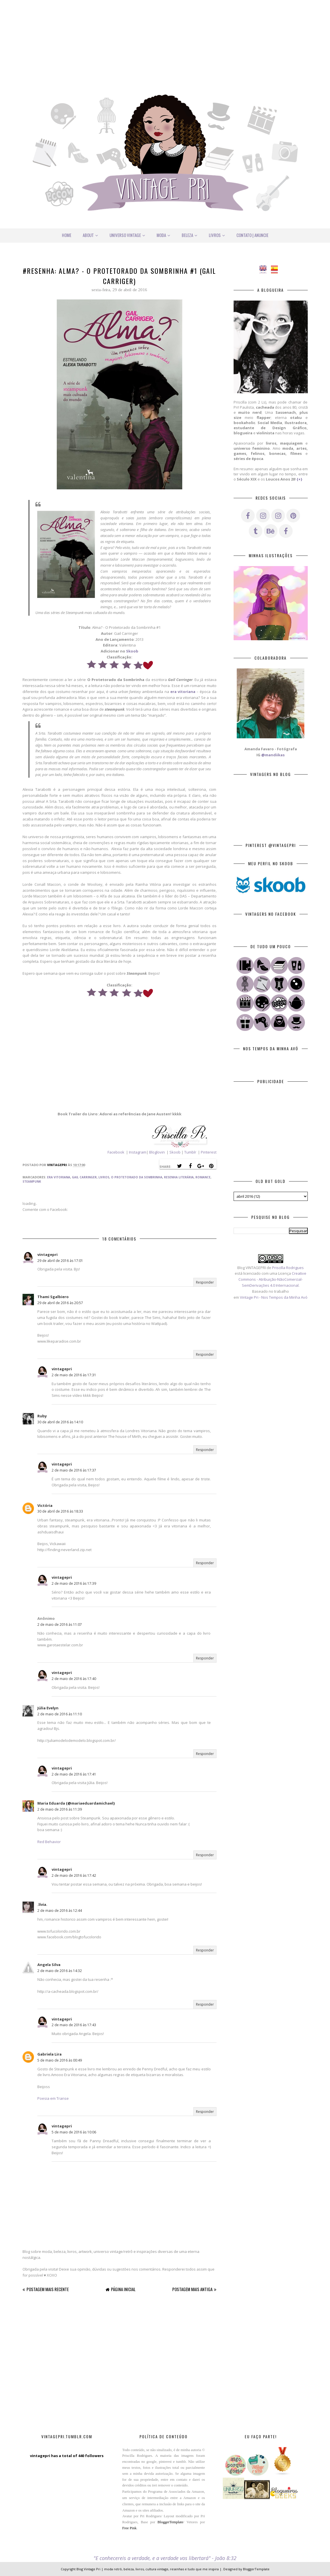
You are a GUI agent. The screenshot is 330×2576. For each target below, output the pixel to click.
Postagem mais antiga (192, 2289)
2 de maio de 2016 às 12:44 (59, 1910)
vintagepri (47, 1254)
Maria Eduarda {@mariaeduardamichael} (76, 1803)
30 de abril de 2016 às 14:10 (60, 1422)
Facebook (116, 1152)
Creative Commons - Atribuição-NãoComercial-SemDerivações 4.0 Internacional (272, 1279)
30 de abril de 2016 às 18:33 (60, 1511)
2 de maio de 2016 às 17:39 (74, 1583)
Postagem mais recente (48, 2289)
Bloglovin (157, 1152)
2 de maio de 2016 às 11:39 (59, 1809)
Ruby (42, 1415)
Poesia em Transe (53, 2098)
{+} (299, 479)
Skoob (132, 651)
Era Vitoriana (58, 1177)
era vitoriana (182, 691)
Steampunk (32, 1181)
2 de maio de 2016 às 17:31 (74, 1375)
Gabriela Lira (49, 2054)
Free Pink (129, 2528)
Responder (205, 1282)
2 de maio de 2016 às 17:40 (74, 1678)
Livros (217, 235)
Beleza (189, 235)
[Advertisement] (165, 40)
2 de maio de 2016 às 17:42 (74, 1875)
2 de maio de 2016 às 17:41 (74, 1774)
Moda (163, 235)
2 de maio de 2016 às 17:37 (74, 1470)
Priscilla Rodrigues (288, 1267)
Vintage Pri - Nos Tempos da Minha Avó (273, 1297)
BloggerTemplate (170, 2522)
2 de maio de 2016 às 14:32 (59, 1970)
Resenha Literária (179, 1177)
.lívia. (42, 1904)
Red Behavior (49, 1841)
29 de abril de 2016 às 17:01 (60, 1260)
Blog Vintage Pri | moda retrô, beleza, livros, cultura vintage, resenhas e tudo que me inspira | (149, 2569)
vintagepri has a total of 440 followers (67, 2455)
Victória (44, 1505)
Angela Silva (48, 1964)
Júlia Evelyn (47, 1707)
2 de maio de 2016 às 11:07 (59, 1624)
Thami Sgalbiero (53, 1296)
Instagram (137, 1152)
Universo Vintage (127, 235)
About (90, 235)
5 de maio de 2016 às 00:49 (59, 2060)
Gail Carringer (84, 1177)
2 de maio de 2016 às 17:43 (74, 2024)
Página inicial (123, 2289)
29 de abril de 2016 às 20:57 (60, 1302)
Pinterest (208, 1152)
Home (66, 235)
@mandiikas (273, 754)
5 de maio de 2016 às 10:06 (74, 2132)
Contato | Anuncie (252, 235)
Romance (202, 1177)
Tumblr (190, 1152)
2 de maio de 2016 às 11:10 (59, 1714)
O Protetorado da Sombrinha (136, 1177)
